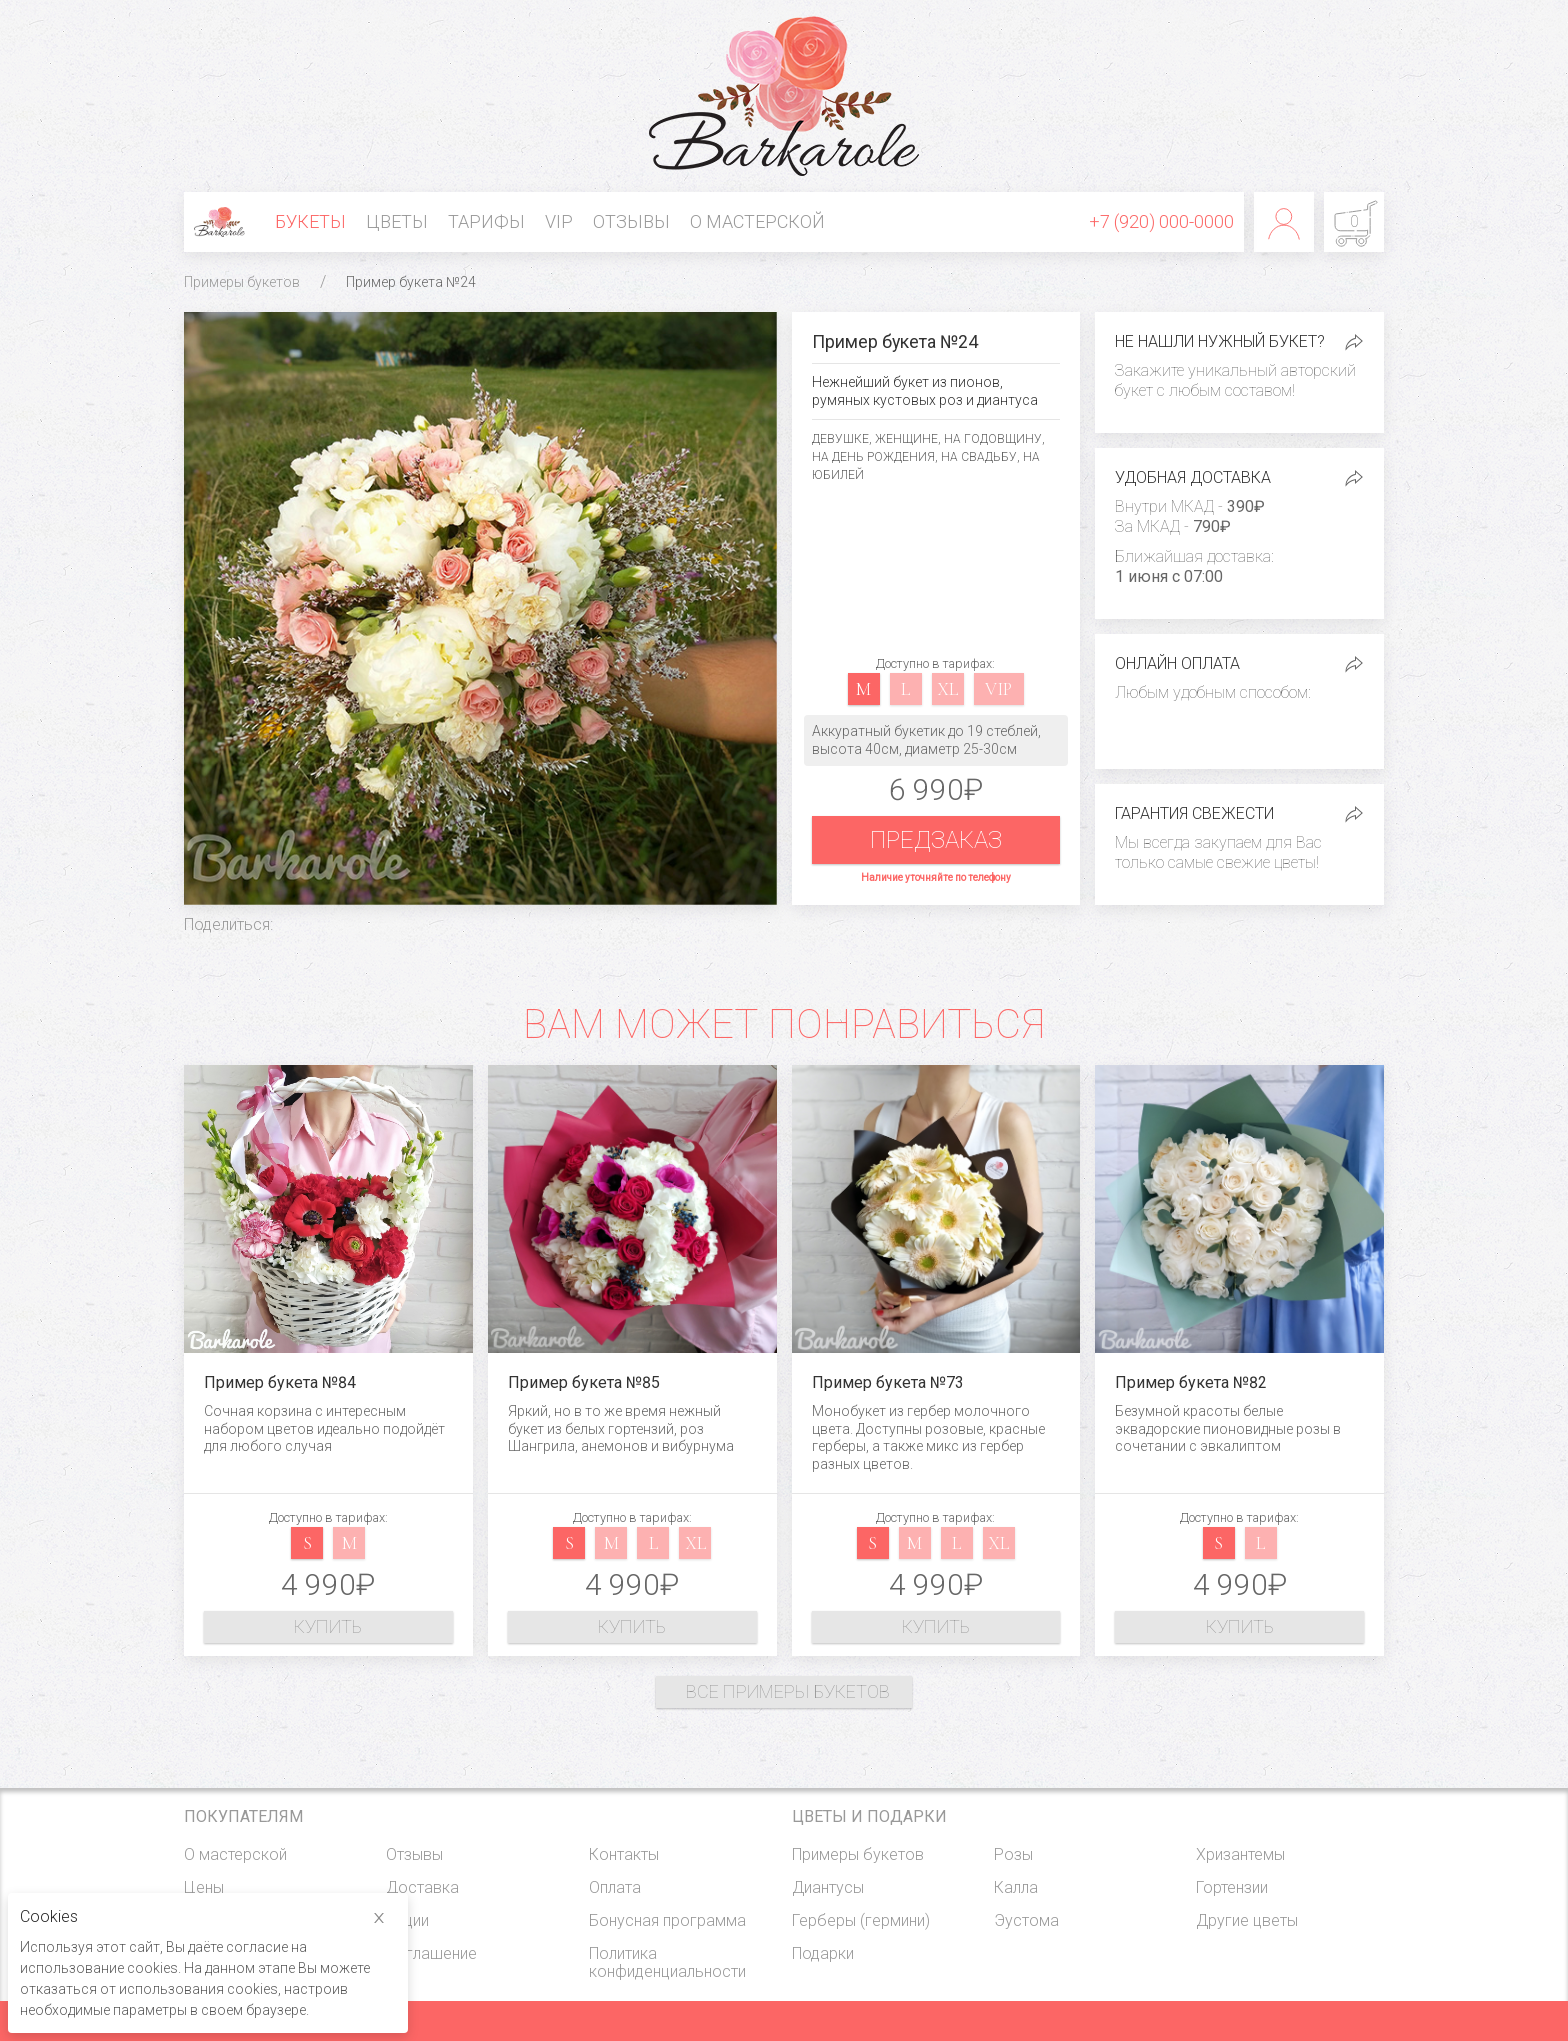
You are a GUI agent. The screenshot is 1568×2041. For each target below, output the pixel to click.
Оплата (615, 1887)
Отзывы (631, 221)
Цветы (397, 221)
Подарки (823, 1953)
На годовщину (993, 439)
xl (947, 689)
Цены (204, 1887)
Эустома (1026, 1920)
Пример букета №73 (888, 1382)
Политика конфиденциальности (667, 1962)
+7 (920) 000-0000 (1161, 221)
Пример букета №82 (1191, 1382)
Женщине (906, 439)
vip (998, 689)
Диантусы (828, 1887)
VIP (559, 221)
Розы (1013, 1854)
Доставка (422, 1887)
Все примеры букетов (788, 1691)
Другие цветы (1247, 1920)
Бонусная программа (667, 1920)
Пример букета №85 (584, 1382)
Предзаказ (936, 840)
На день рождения (873, 457)
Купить (328, 1626)
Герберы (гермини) (861, 1920)
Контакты (624, 1854)
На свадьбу (979, 457)
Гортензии (1232, 1887)
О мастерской (757, 221)
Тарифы (486, 221)
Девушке (840, 439)
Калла (1016, 1887)
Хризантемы (1240, 1854)
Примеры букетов (242, 282)
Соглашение (431, 1953)
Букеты (310, 221)
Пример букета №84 (280, 1382)
